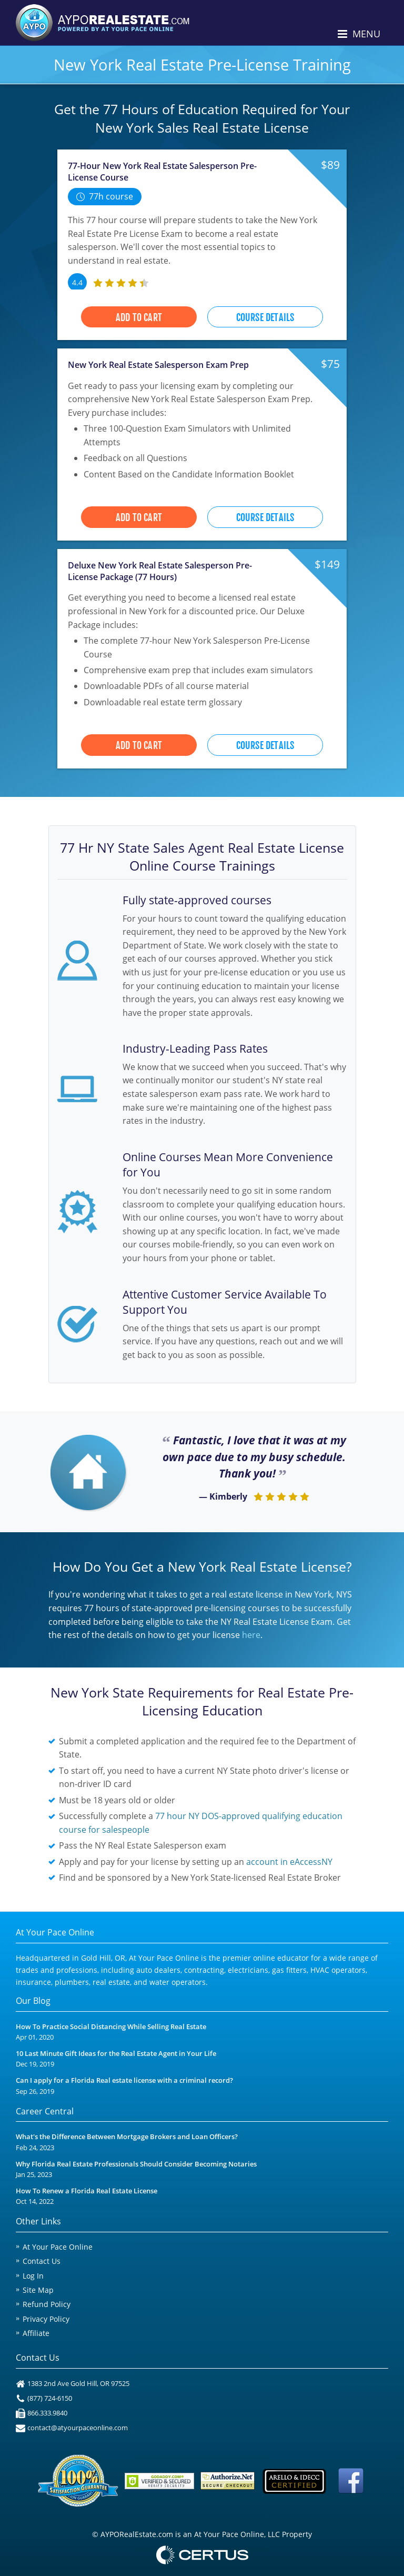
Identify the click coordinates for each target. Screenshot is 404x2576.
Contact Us (41, 2261)
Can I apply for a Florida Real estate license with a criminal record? (124, 2080)
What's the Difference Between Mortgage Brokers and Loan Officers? (127, 2136)
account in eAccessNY (289, 1862)
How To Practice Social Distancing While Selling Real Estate (111, 2026)
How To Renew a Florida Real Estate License (86, 2190)
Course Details (265, 317)
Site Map (38, 2290)
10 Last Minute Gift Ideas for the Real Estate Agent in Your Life (116, 2053)
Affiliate (36, 2333)
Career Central (45, 2111)
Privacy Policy (46, 2319)
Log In (33, 2276)
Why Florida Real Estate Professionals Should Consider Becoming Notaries (136, 2164)
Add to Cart (139, 317)
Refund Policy (46, 2304)
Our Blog (33, 2000)
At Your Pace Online (58, 2247)
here (251, 1635)
